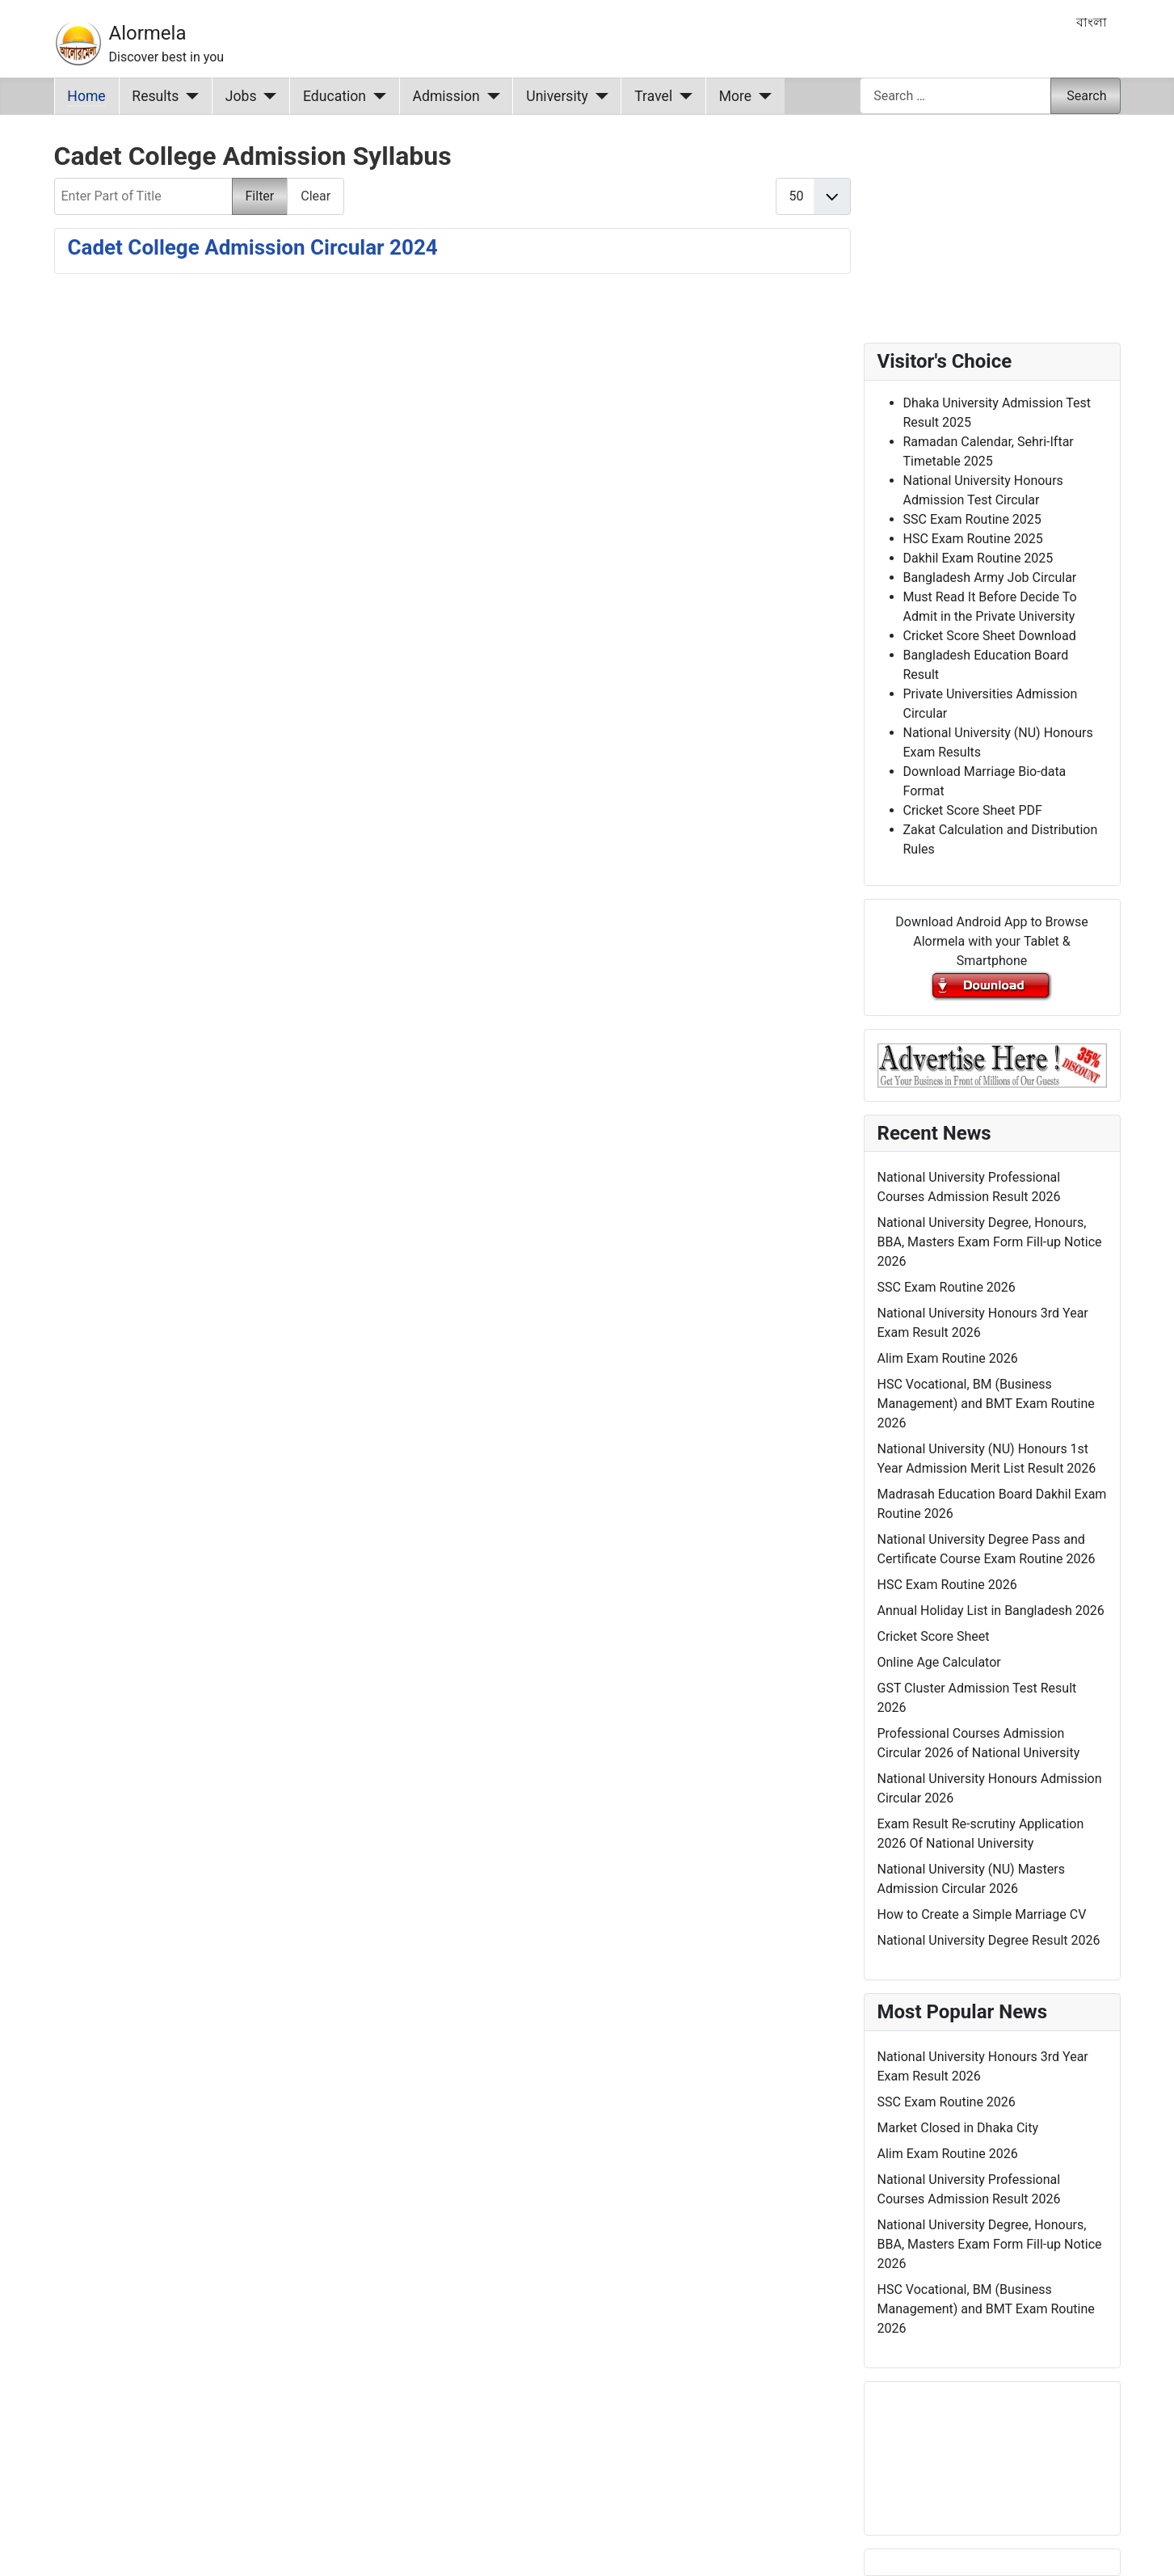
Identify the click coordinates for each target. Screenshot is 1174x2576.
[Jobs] (267, 96)
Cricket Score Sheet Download (989, 635)
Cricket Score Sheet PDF (972, 810)
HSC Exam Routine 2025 (973, 538)
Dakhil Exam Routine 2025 (978, 558)
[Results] (189, 96)
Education (334, 96)
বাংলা (1091, 22)
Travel (653, 96)
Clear (315, 196)
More (735, 96)
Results (155, 96)
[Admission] (490, 96)
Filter (260, 196)
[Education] (376, 96)
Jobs (241, 96)
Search (1086, 95)
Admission (446, 96)
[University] (598, 96)
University (557, 96)
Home (86, 96)
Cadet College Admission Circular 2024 (253, 247)
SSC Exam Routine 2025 (972, 519)
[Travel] (682, 96)
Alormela (148, 33)
